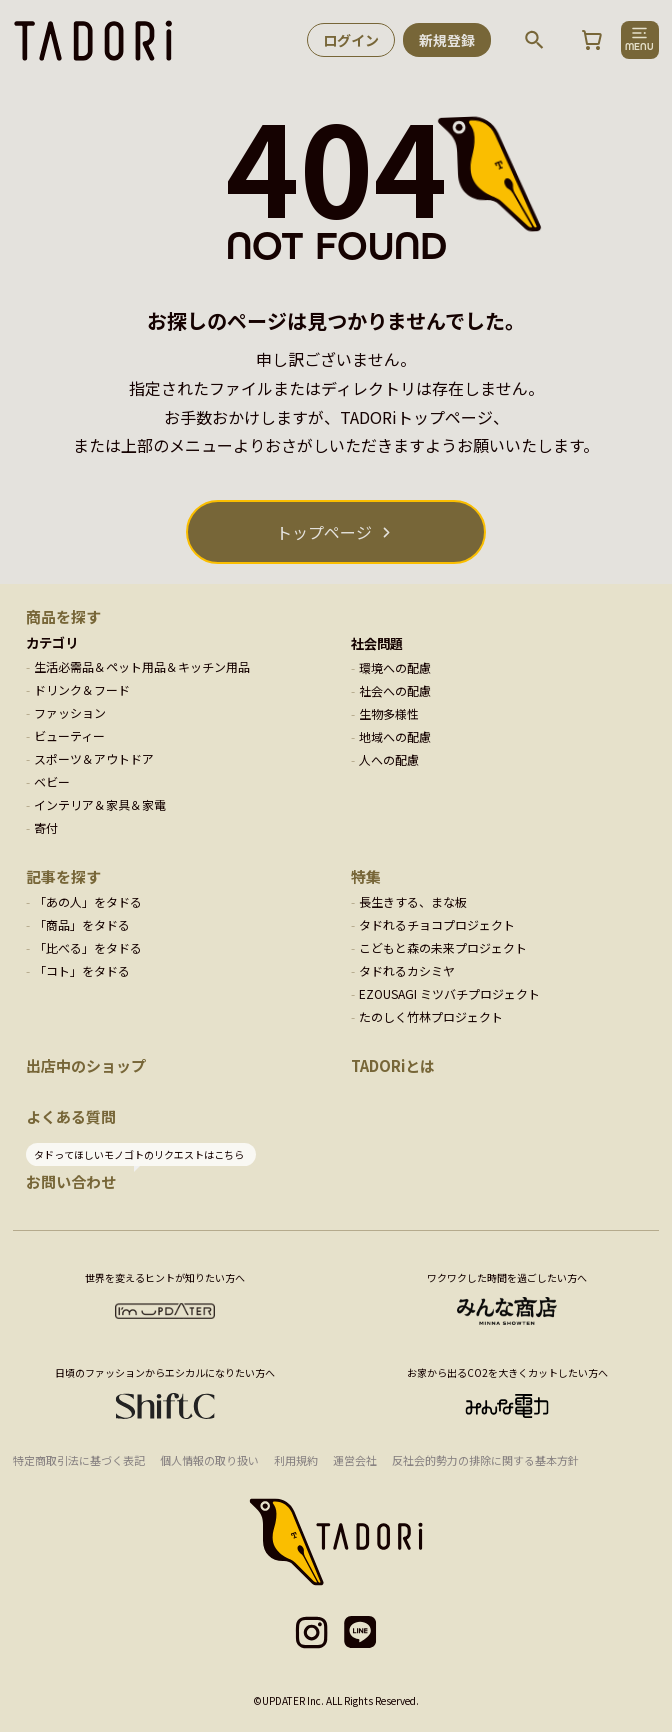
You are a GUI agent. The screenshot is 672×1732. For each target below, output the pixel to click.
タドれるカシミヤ (407, 970)
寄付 (46, 827)
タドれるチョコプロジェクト (437, 924)
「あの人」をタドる (88, 901)
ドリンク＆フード (82, 689)
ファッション (70, 712)
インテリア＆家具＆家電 (100, 804)
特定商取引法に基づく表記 (79, 1460)
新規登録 (447, 40)
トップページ (324, 532)
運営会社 (355, 1460)
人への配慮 (389, 759)
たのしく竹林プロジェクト (431, 1016)
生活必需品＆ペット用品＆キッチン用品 (142, 666)
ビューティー (69, 735)
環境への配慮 (395, 667)
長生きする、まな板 (413, 901)
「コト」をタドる (82, 970)
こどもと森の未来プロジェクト (443, 947)
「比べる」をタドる (88, 947)
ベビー (52, 781)
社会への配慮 (395, 690)
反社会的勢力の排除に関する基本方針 (485, 1460)
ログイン (351, 40)
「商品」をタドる (82, 924)
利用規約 (296, 1460)
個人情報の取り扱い (209, 1460)
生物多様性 (389, 713)
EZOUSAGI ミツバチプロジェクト (449, 993)
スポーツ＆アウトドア (94, 758)
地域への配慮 (395, 736)
